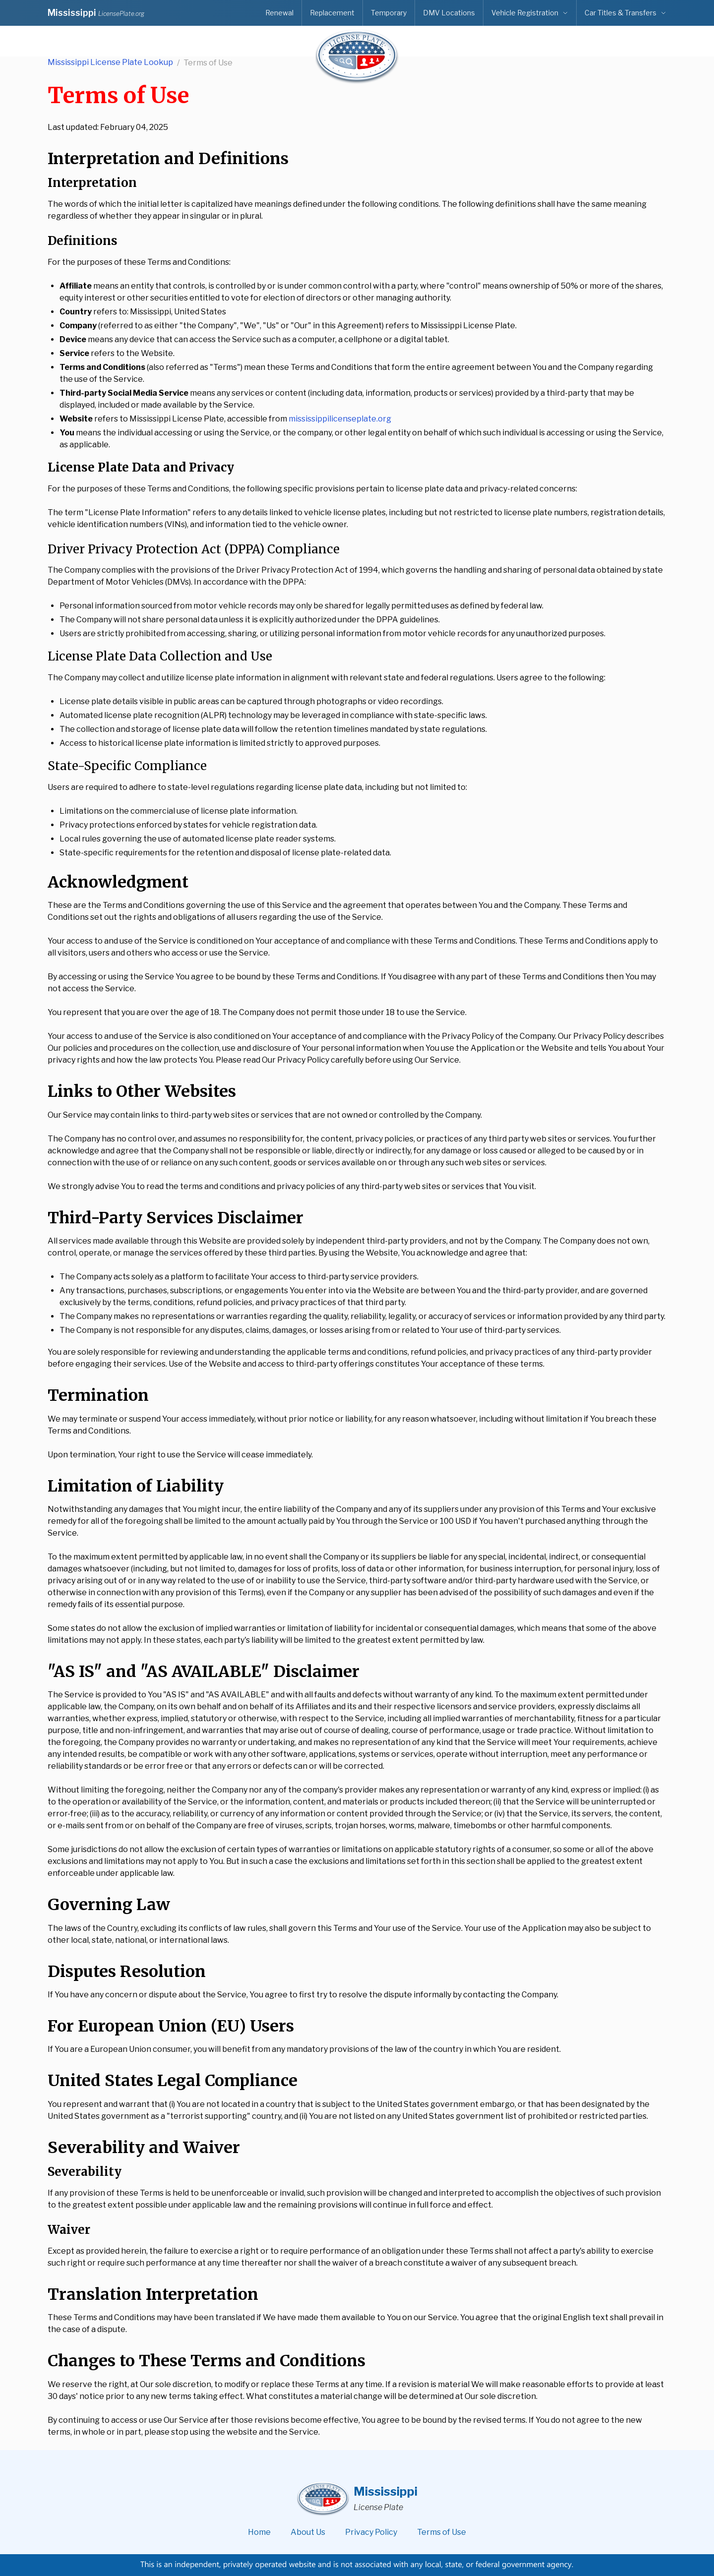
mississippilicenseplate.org (340, 418)
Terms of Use (441, 2532)
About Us (308, 2532)
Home (259, 2532)
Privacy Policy (371, 2532)
